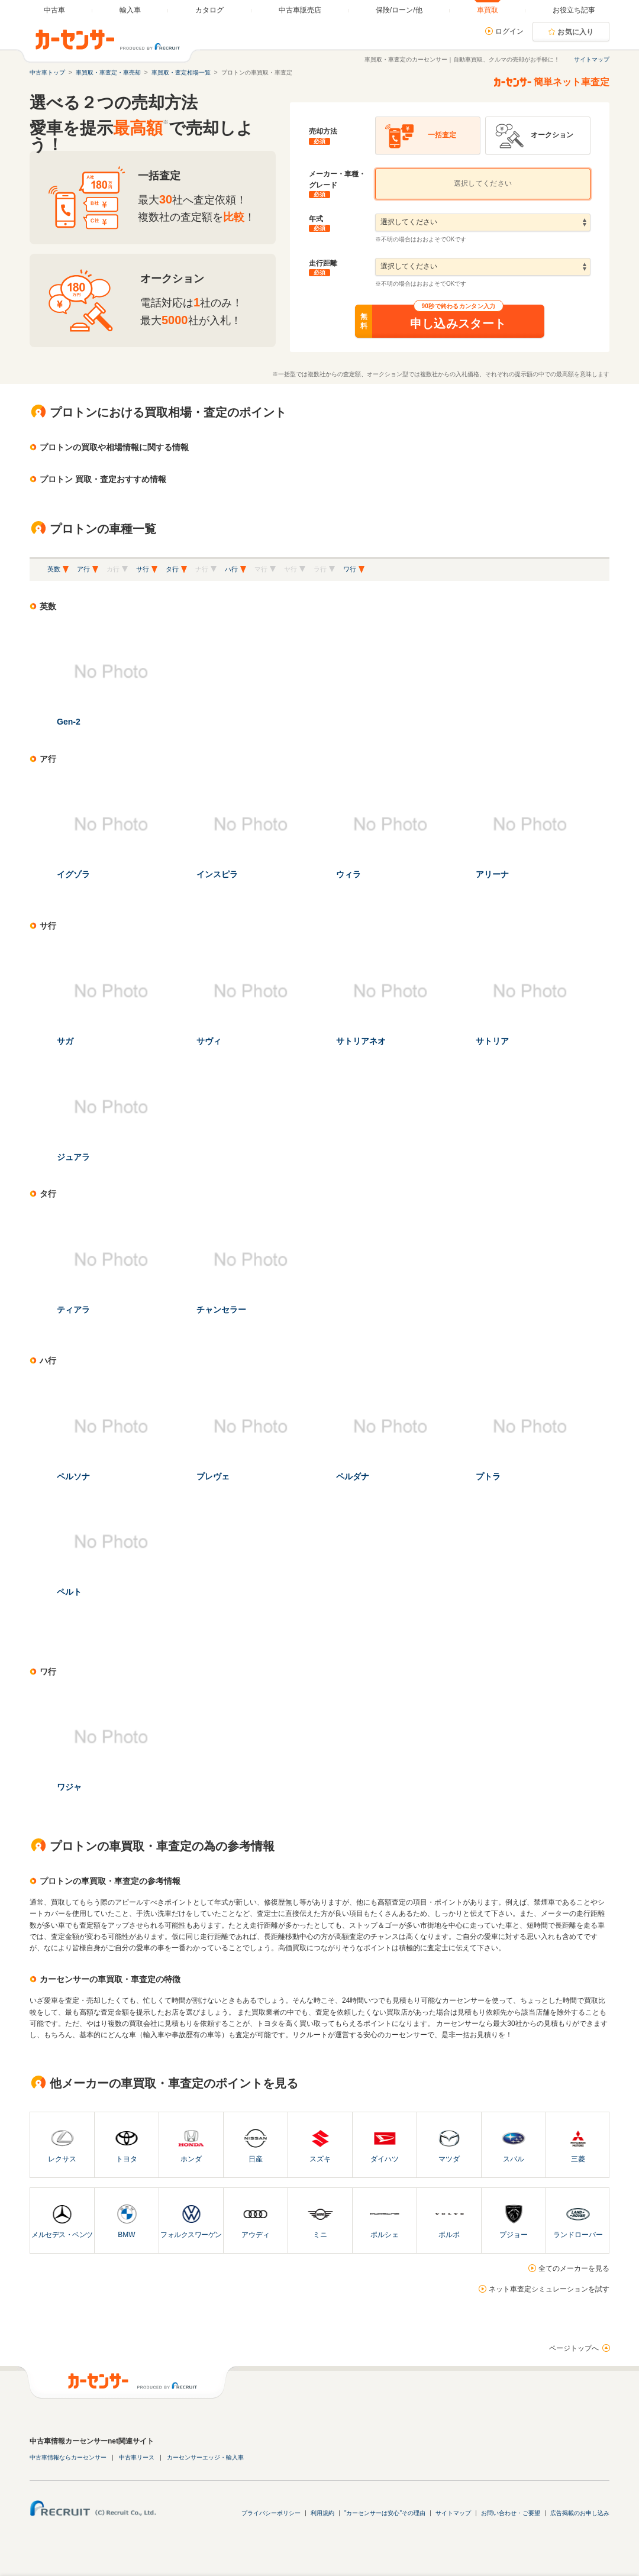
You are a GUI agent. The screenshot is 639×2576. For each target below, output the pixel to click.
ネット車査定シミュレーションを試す (549, 2289)
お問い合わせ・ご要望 (510, 2513)
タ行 (172, 569)
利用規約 (322, 2513)
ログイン (509, 31)
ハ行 (231, 569)
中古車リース (136, 2457)
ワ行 (349, 569)
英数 (53, 569)
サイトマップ (591, 59)
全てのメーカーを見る (573, 2268)
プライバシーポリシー (271, 2513)
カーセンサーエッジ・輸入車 (205, 2457)
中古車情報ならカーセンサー (68, 2457)
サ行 (142, 569)
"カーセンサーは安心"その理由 (384, 2513)
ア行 (83, 569)
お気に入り (575, 32)
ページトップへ (574, 2348)
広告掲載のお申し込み (579, 2513)
